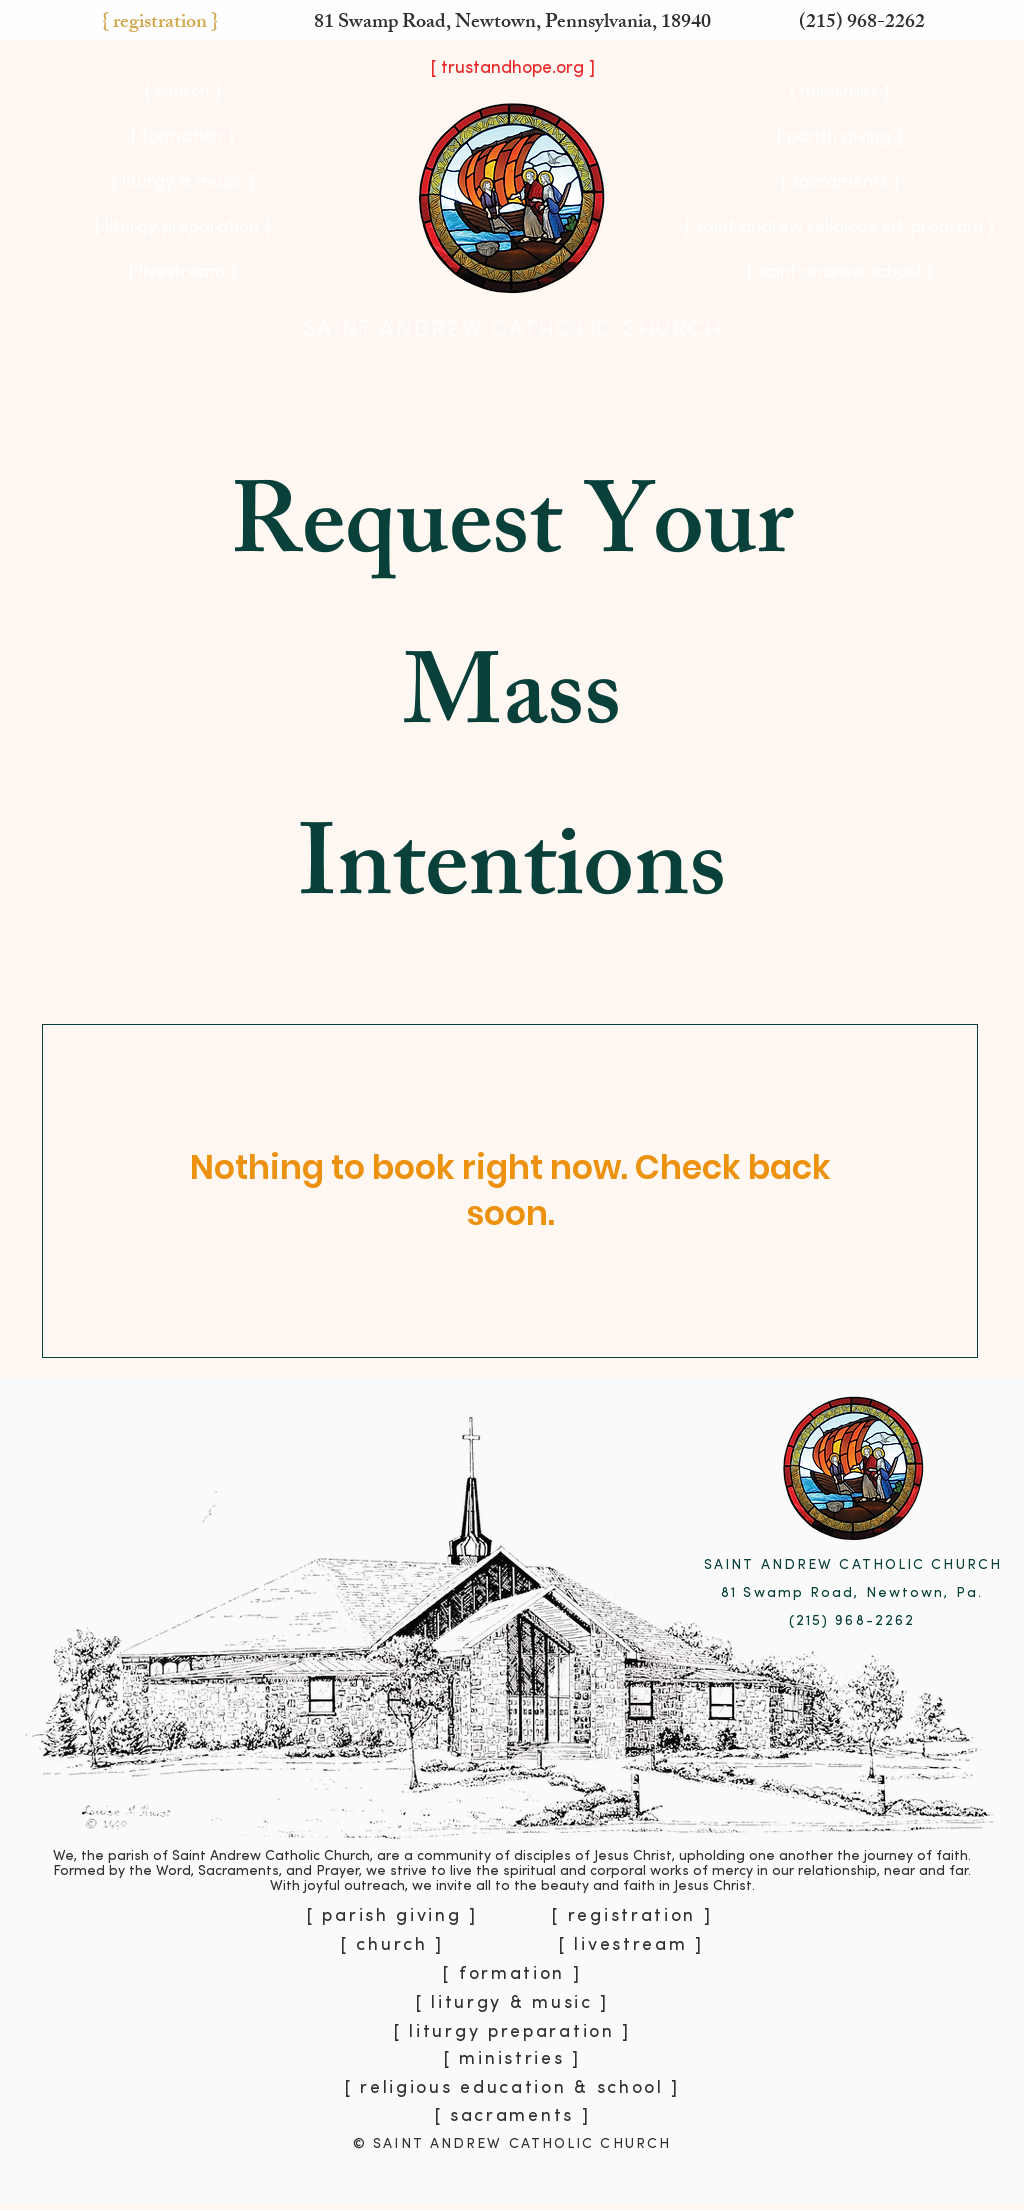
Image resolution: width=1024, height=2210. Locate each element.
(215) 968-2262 (862, 23)
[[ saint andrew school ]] (839, 273)
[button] (159, 24)
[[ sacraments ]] (839, 183)
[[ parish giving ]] (839, 138)
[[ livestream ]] (182, 273)
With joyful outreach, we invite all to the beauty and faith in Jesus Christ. (512, 1886)
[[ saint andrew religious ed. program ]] (839, 228)
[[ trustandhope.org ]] (512, 69)
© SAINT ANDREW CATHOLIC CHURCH (512, 2144)
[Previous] (110, 1790)
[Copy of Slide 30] (523, 2162)
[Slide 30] (503, 2162)
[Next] (914, 1790)
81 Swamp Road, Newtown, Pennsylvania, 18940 (512, 23)
